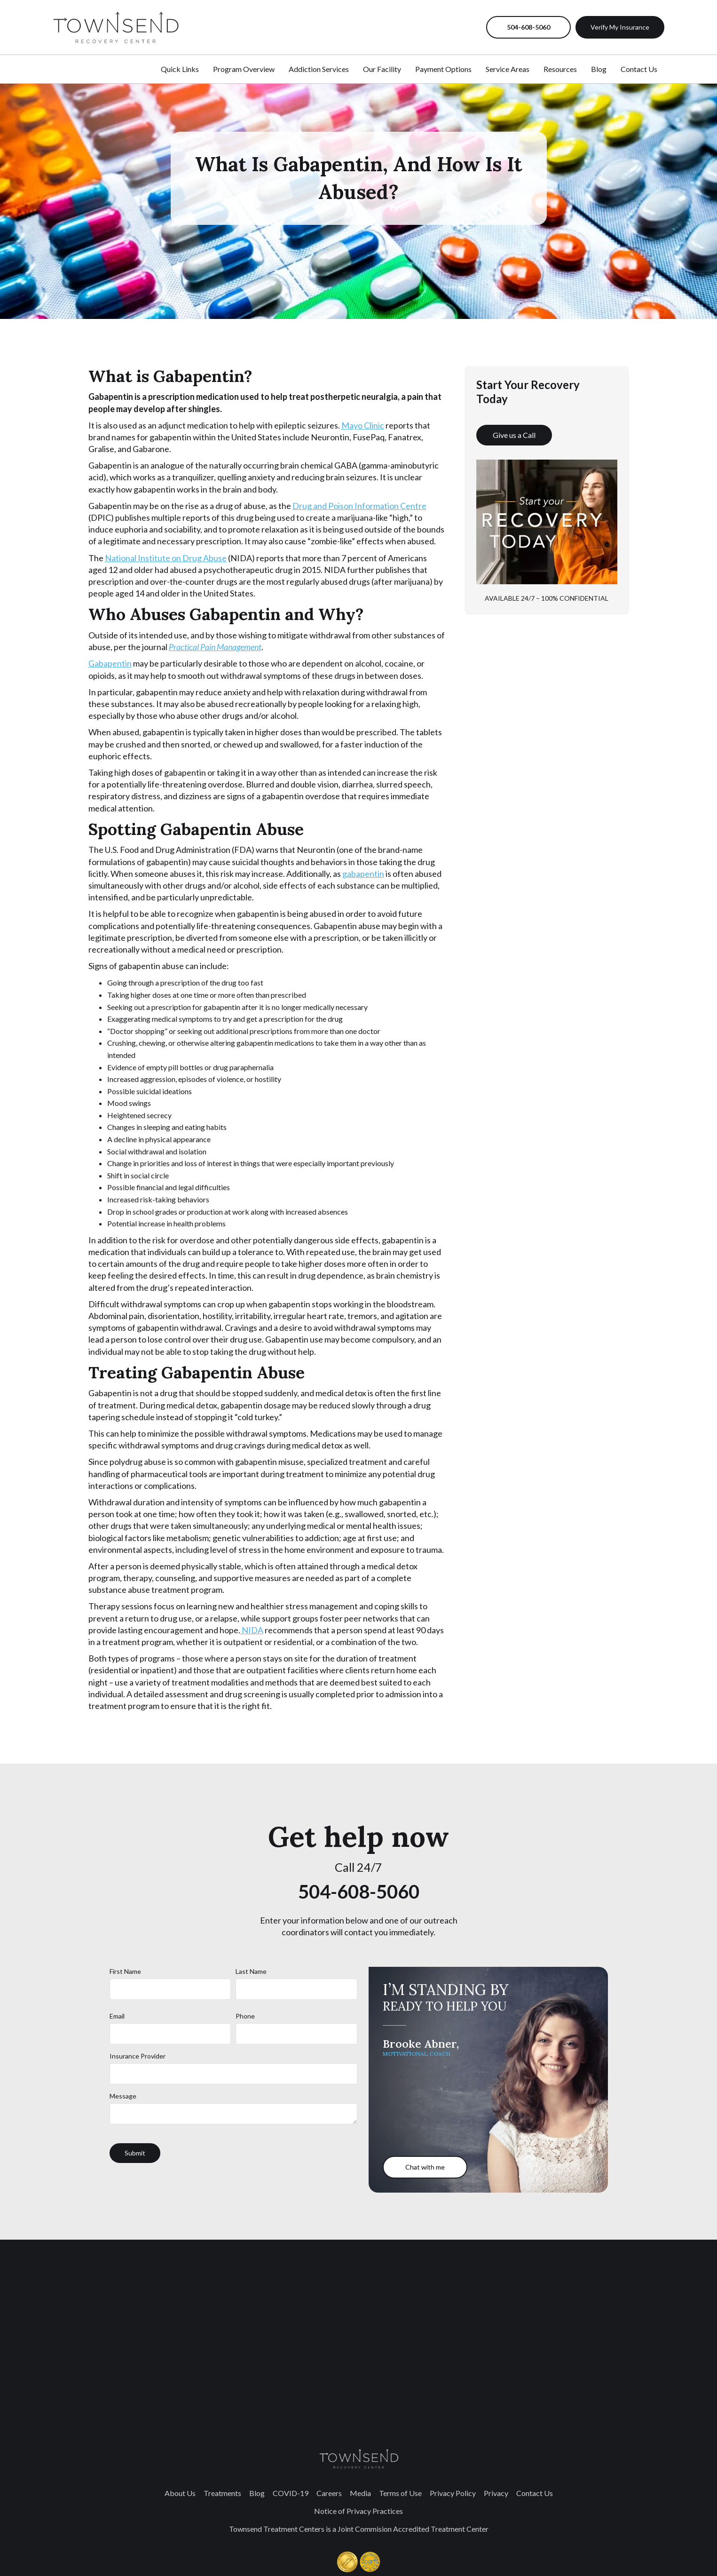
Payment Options (443, 68)
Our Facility (382, 68)
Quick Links (180, 68)
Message (123, 2096)
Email (117, 2016)
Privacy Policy (453, 2493)
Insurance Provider (137, 2056)
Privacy (496, 2493)
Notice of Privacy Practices (358, 2510)
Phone (245, 2016)
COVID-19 (290, 2493)
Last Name (251, 1971)
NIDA (251, 1630)
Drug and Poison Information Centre (359, 506)
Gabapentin (110, 663)
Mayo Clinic (362, 425)
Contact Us (639, 68)
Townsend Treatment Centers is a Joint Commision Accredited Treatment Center (359, 2528)
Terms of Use (400, 2493)
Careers (329, 2493)
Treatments (222, 2493)
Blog (599, 68)
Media (360, 2493)
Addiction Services (319, 68)
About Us (180, 2493)
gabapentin (363, 873)
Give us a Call (514, 434)
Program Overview (244, 68)
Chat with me (425, 2167)
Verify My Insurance (620, 27)
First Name (125, 1971)
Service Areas (507, 68)
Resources (560, 68)
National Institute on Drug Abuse (166, 558)
